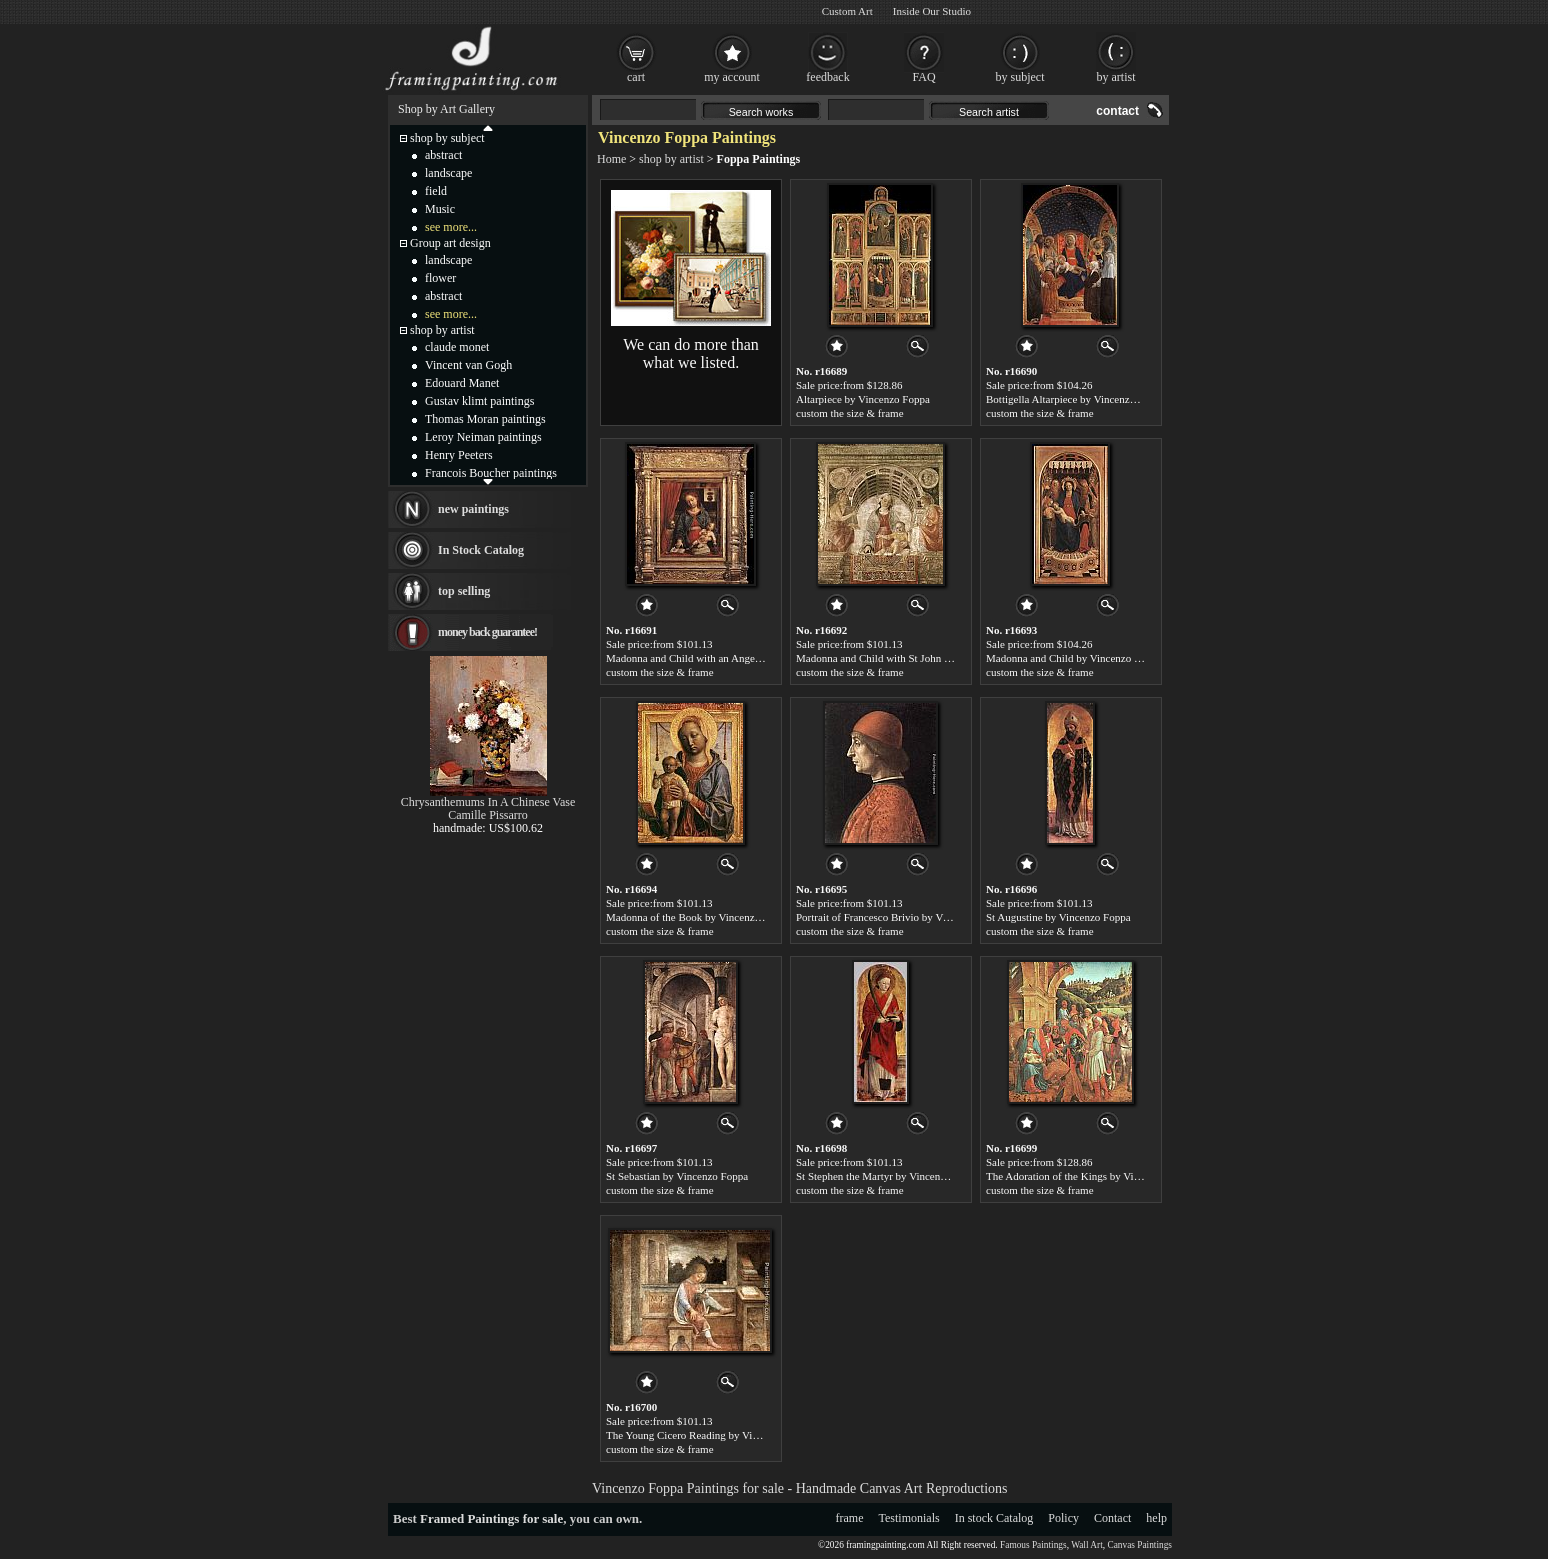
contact (1117, 111)
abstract (443, 155)
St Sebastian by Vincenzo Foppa (677, 1176)
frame (850, 1518)
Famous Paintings (1033, 1545)
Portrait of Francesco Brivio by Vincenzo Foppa (901, 917)
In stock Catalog (994, 1518)
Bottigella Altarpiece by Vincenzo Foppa (1075, 399)
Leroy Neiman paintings (483, 437)
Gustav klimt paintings (479, 401)
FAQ (923, 77)
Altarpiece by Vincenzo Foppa (863, 399)
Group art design (450, 243)
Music (440, 209)
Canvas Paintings (1139, 1545)
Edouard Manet (462, 383)
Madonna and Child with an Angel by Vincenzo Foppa (726, 658)
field (436, 191)
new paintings (473, 509)
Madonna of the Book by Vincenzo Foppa (698, 917)
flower (440, 278)
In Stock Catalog (481, 550)
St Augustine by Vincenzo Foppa (1058, 917)
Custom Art (847, 11)
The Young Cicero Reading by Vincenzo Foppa (710, 1435)
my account (732, 77)
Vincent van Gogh (468, 365)
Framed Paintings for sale (491, 1518)
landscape (448, 173)
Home (611, 159)
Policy (1063, 1518)
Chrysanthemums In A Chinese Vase (488, 802)
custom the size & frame (850, 413)
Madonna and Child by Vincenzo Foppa (1073, 658)
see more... (451, 227)
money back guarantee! (487, 632)
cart (636, 77)
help (1156, 1518)
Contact (1112, 1518)
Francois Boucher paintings (491, 473)
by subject (1020, 77)
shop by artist (671, 159)
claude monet (457, 347)
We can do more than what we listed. (691, 353)
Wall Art (1087, 1545)
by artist (1116, 77)
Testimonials (909, 1518)
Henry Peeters (459, 455)
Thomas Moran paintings (485, 419)
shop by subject (447, 138)
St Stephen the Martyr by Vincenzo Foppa (888, 1176)
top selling (464, 591)
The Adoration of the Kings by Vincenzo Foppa (1090, 1176)
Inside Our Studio (932, 11)
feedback (827, 77)
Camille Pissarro (488, 815)
